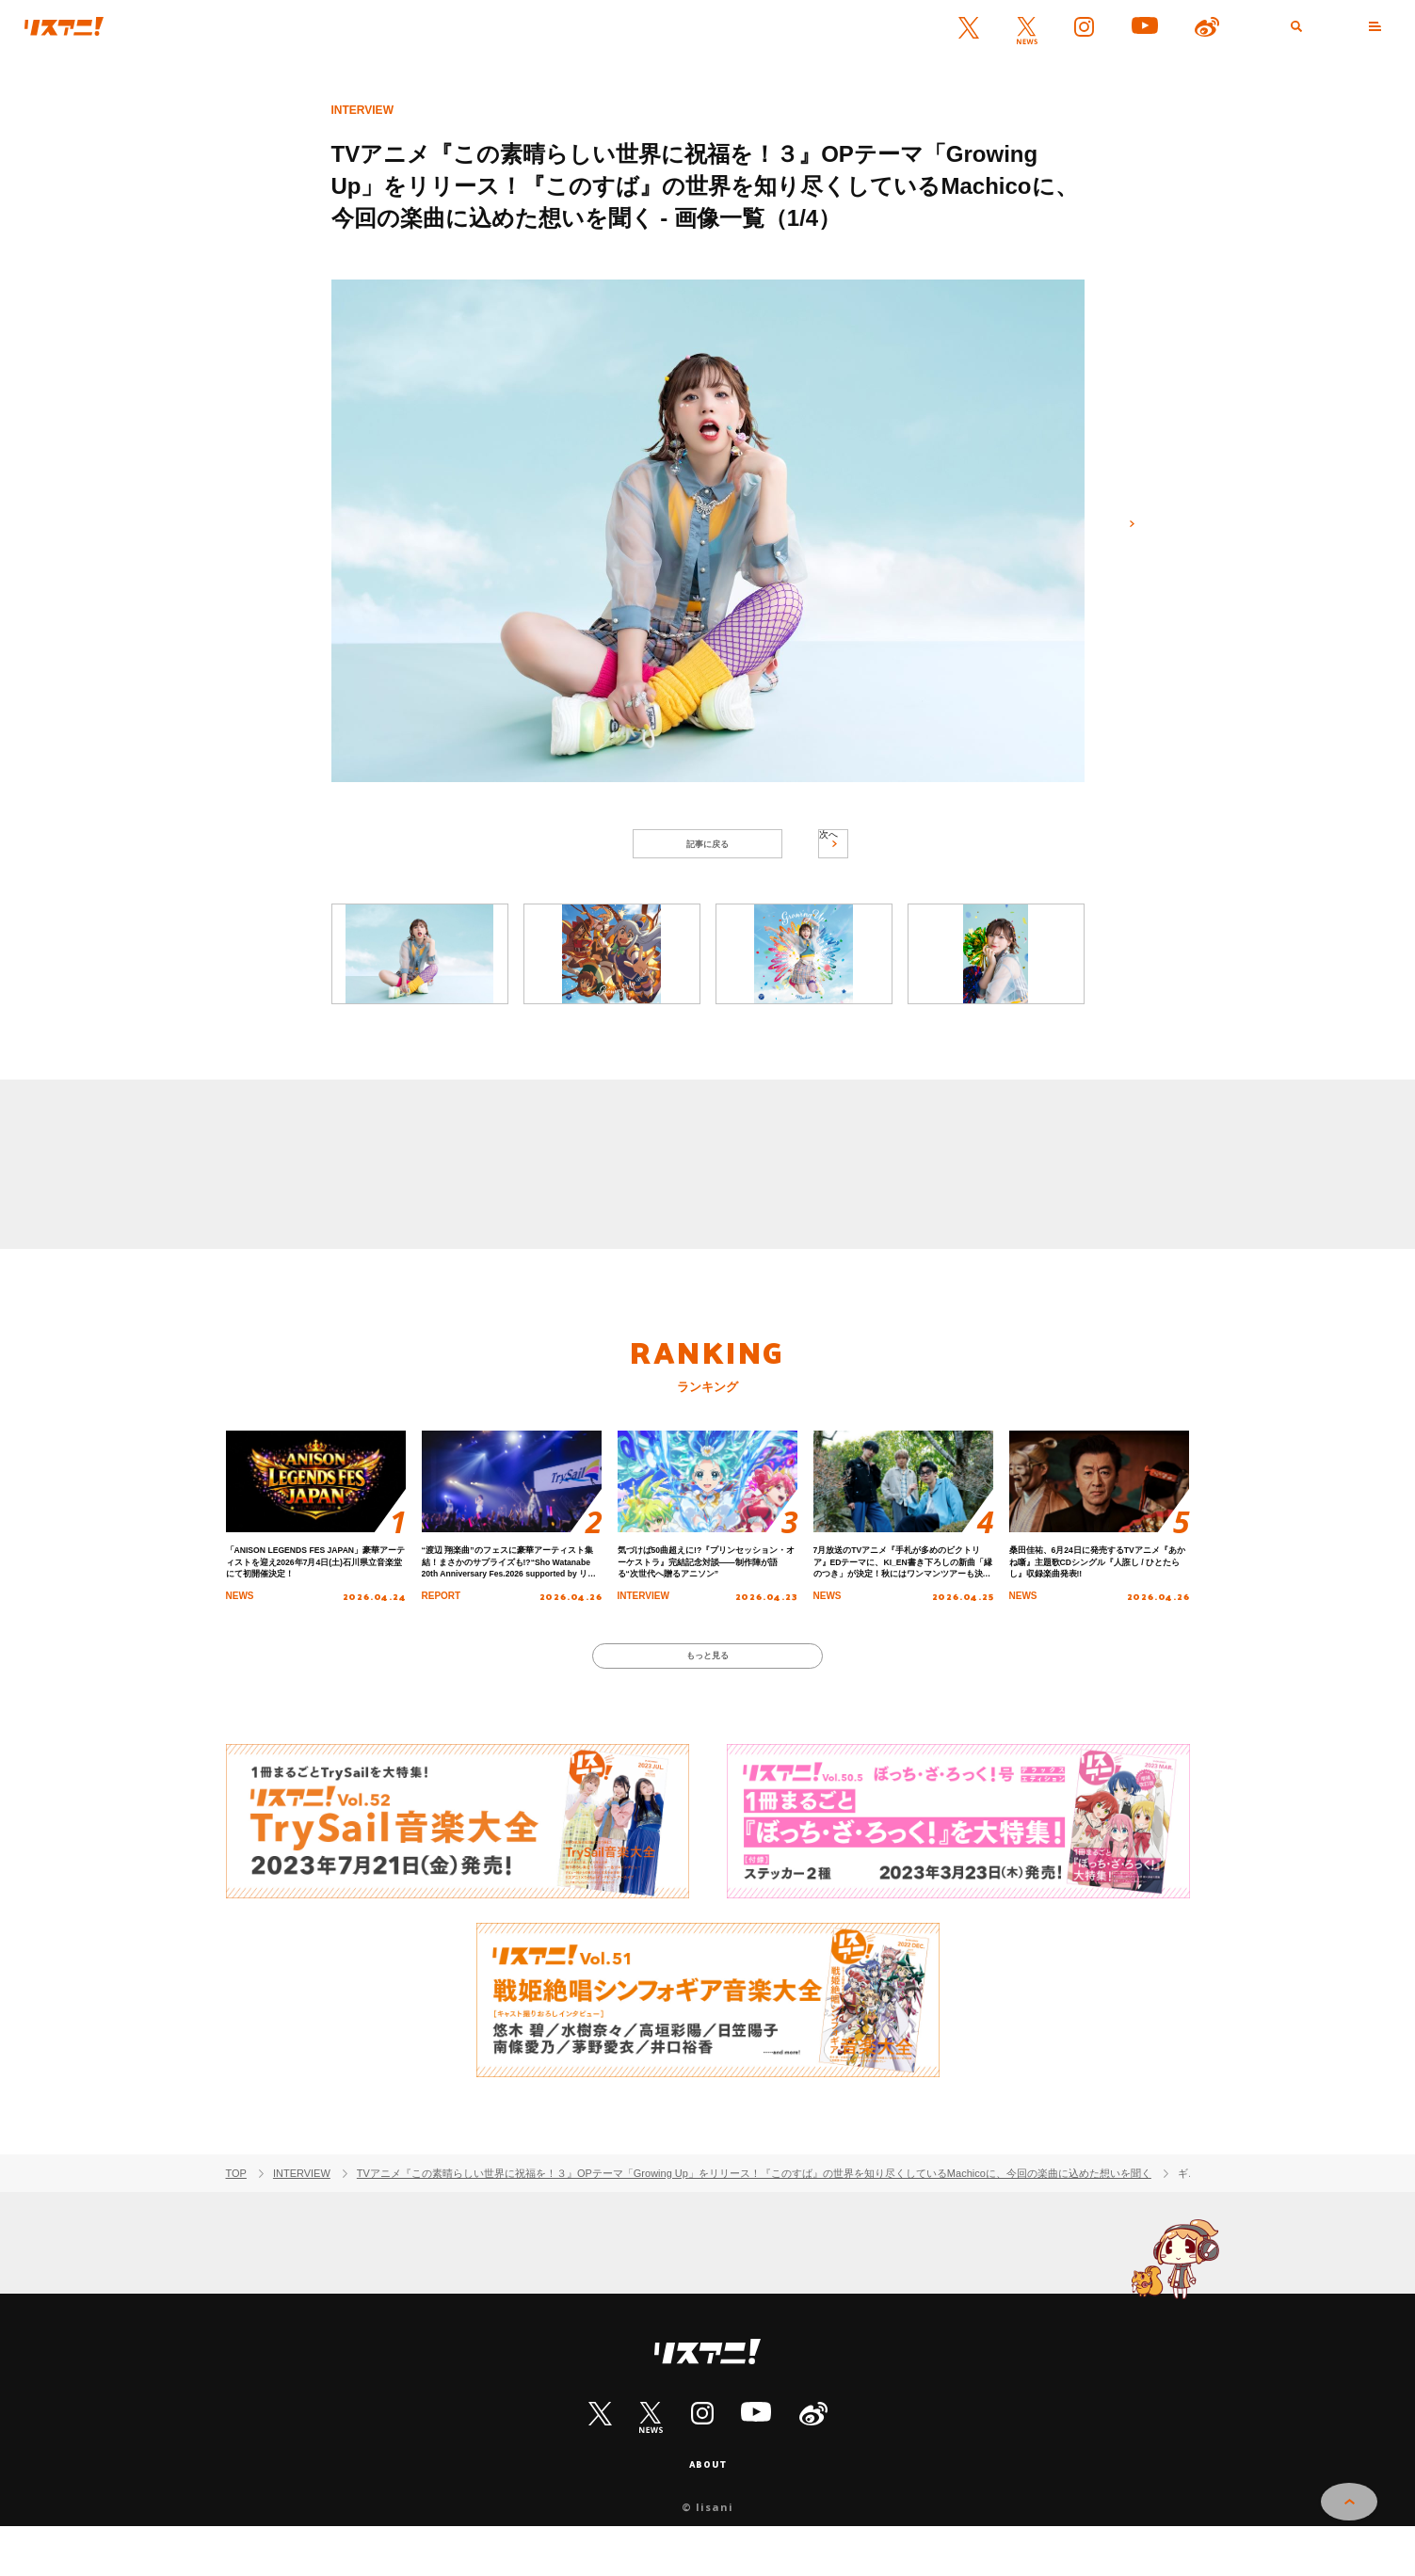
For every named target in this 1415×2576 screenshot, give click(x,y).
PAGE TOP (1349, 2511)
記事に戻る (707, 851)
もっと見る (707, 1695)
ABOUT (708, 2512)
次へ (1122, 533)
